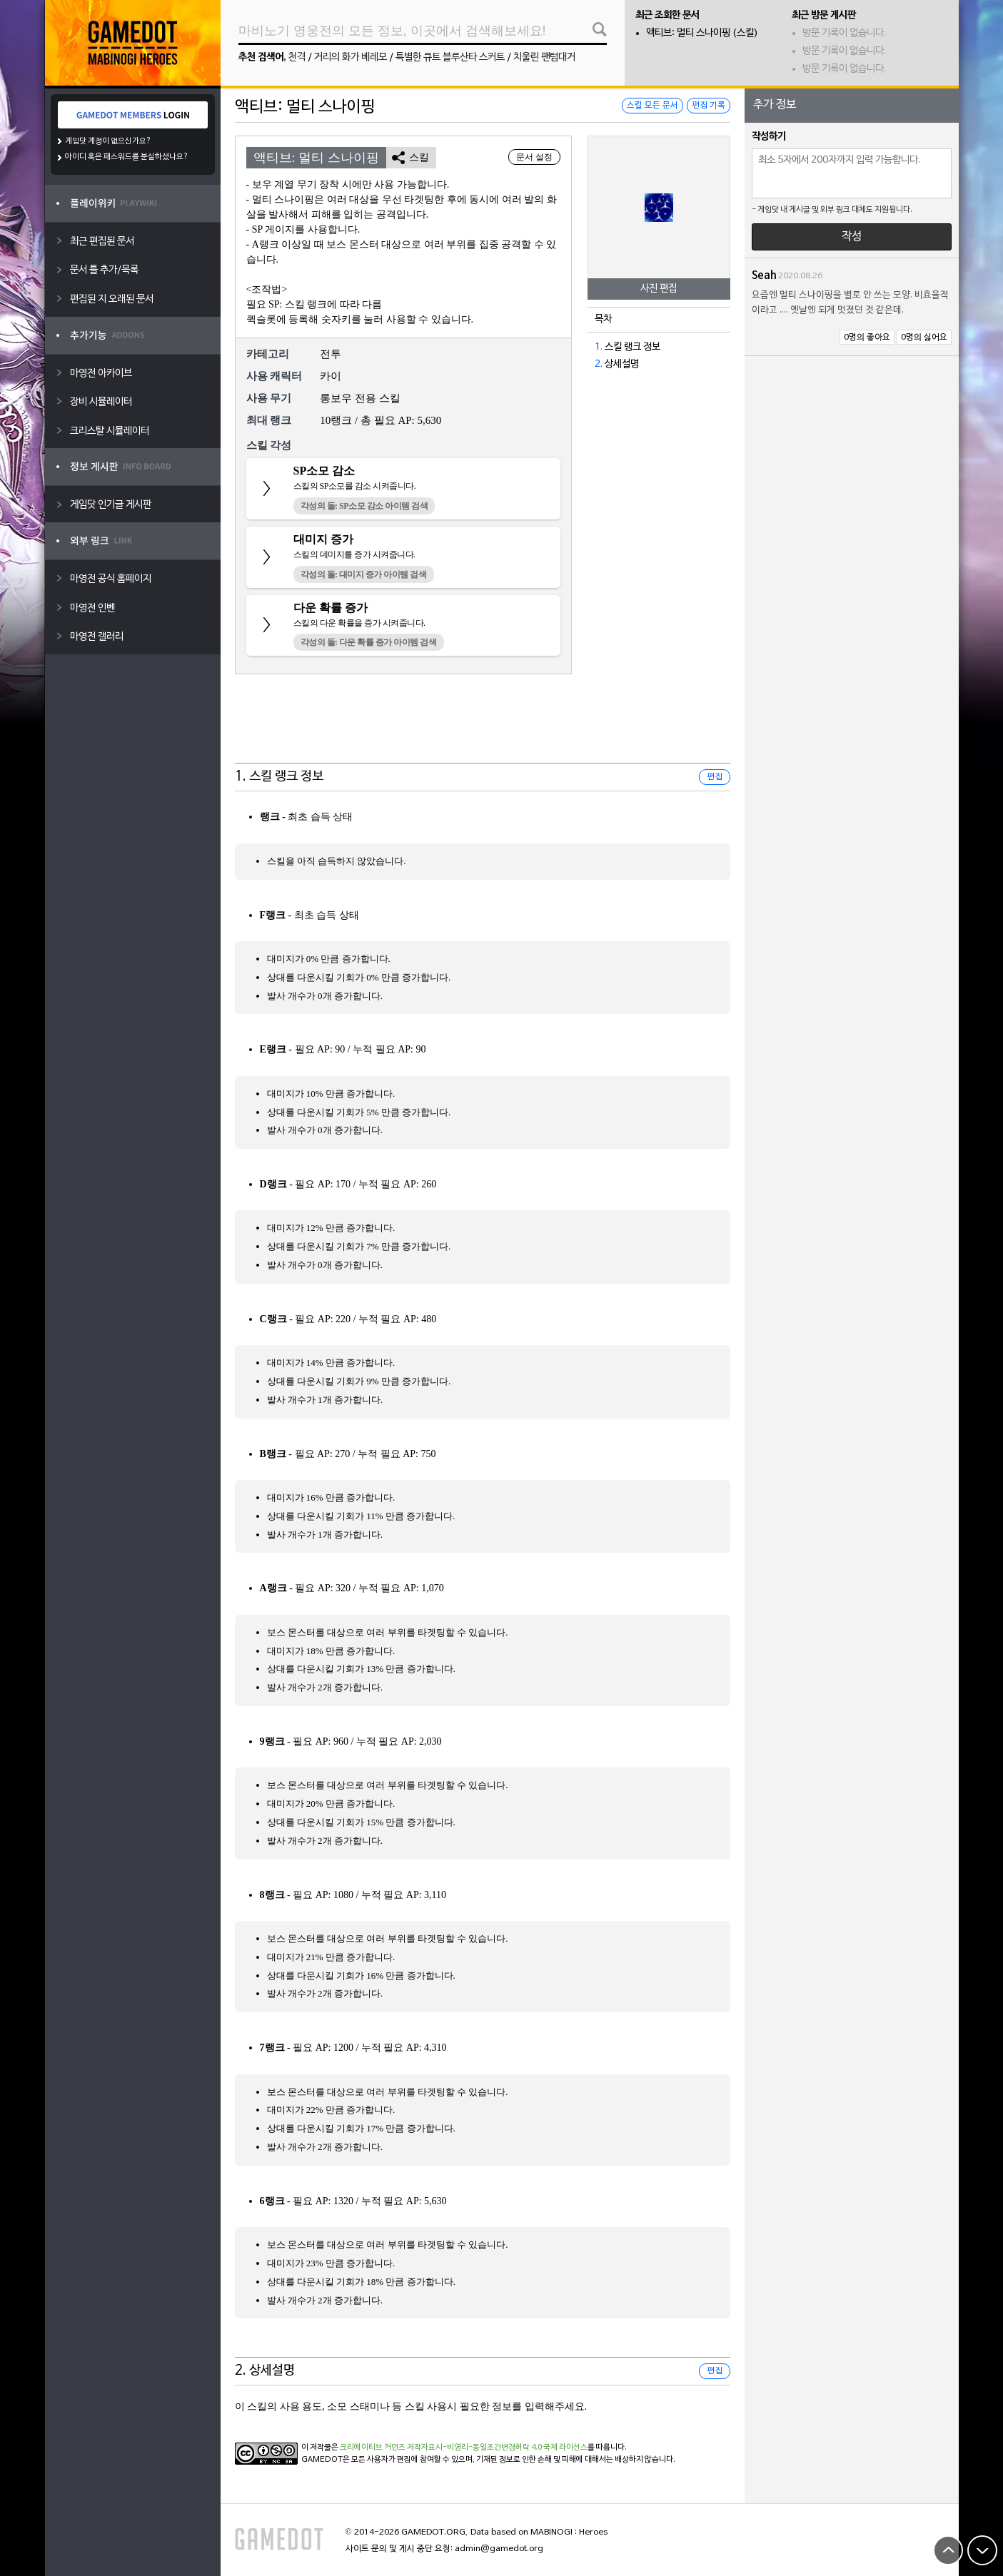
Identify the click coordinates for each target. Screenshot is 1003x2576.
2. (599, 364)
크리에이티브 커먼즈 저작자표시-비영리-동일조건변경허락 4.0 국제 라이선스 (464, 2447)
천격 (297, 57)
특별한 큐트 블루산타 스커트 (450, 57)
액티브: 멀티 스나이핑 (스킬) (702, 33)
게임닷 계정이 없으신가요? (108, 141)
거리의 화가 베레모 (350, 57)
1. (599, 347)
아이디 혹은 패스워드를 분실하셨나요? (126, 157)
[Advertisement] (482, 728)
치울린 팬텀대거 (544, 57)
